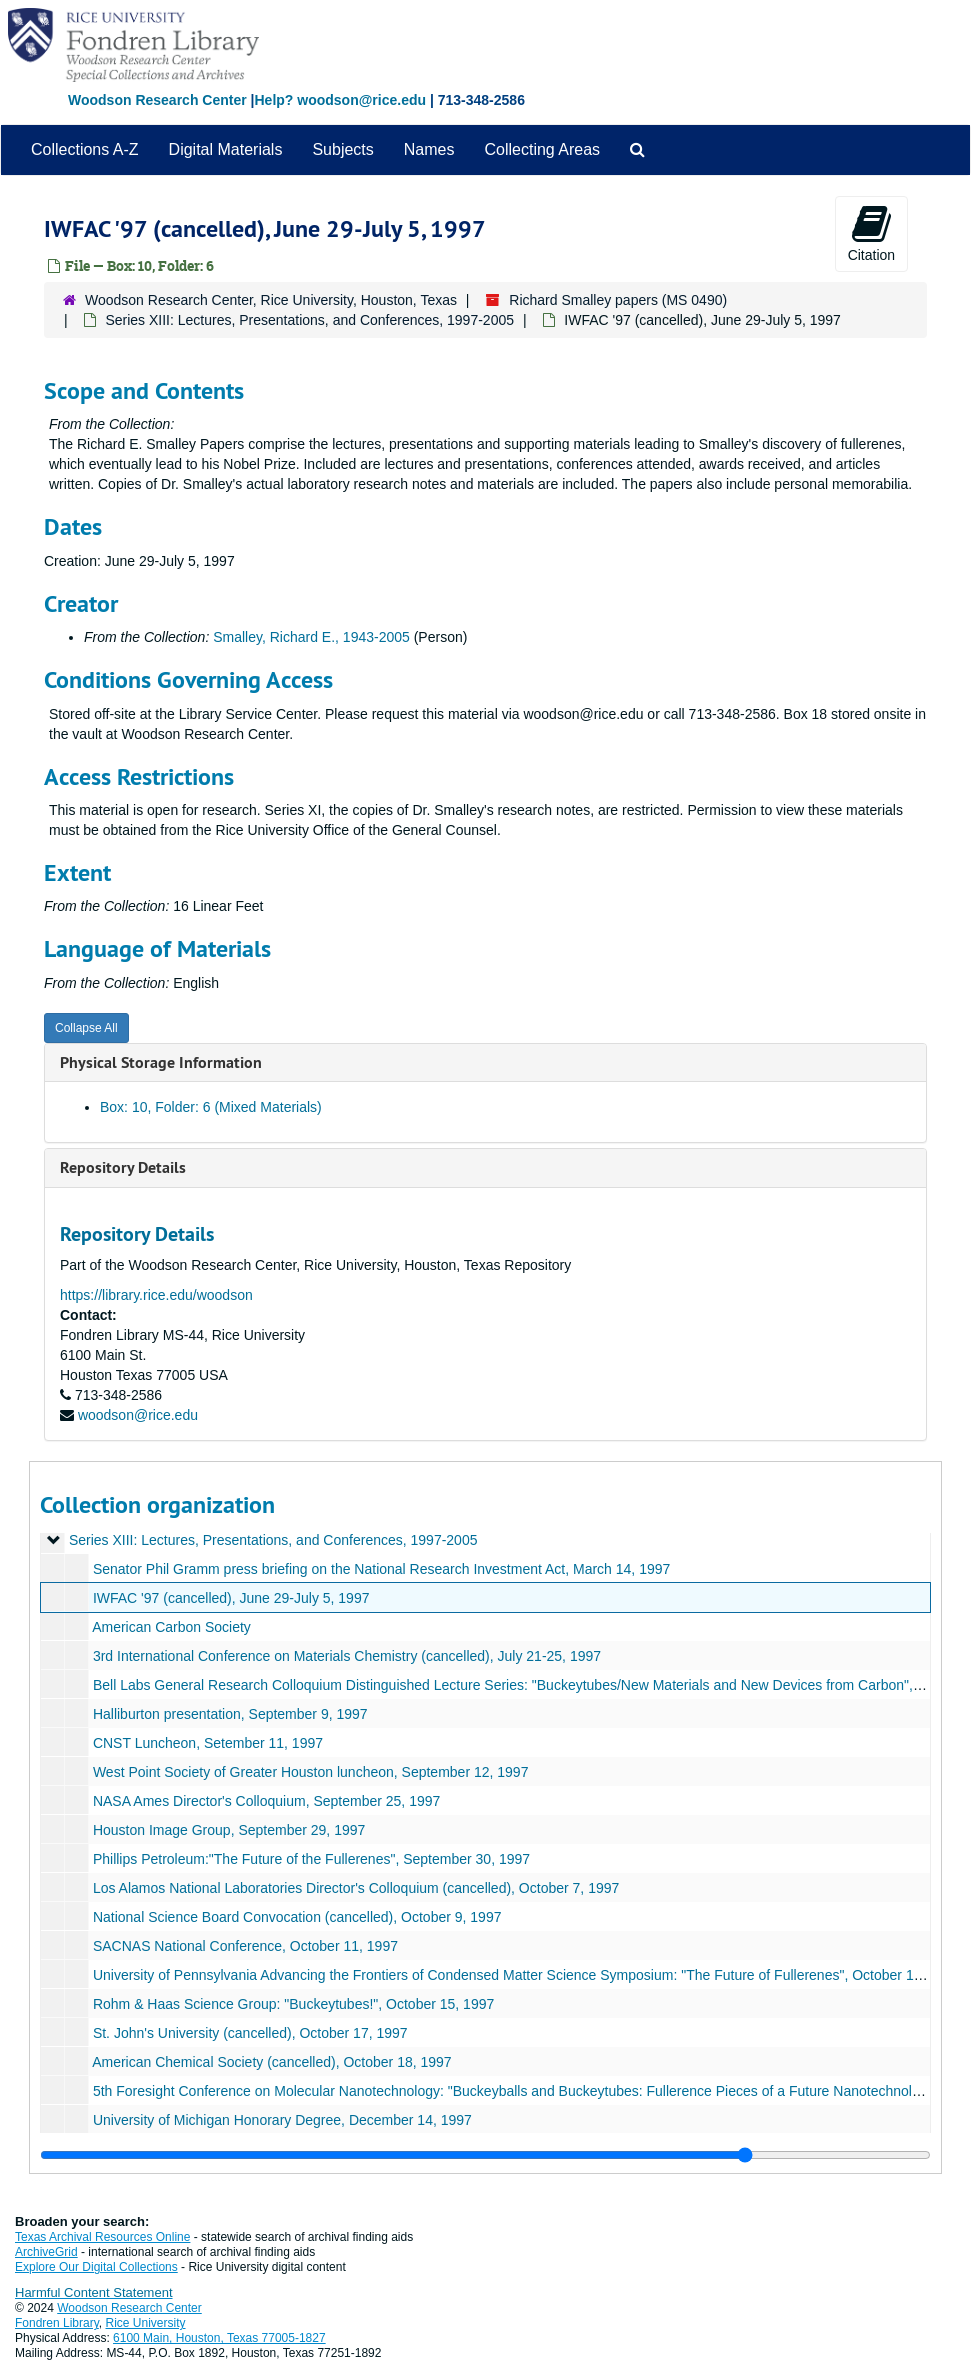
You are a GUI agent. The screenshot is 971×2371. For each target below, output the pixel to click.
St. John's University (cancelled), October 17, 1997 (250, 2033)
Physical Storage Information (161, 1062)
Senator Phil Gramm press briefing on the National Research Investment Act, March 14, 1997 (381, 1569)
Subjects (342, 149)
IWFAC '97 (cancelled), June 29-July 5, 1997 (231, 1598)
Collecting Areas (542, 149)
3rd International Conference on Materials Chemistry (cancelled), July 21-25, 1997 (347, 1656)
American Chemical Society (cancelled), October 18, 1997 (272, 2062)
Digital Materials (226, 149)
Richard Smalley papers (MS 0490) (618, 300)
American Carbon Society (171, 1627)
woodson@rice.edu (138, 1415)
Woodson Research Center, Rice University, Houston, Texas (271, 300)
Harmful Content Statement (94, 2292)
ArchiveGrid (46, 2252)
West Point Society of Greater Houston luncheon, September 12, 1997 (311, 1772)
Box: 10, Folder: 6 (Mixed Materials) (211, 1107)
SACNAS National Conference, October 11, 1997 (245, 1946)
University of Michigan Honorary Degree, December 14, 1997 (282, 2120)
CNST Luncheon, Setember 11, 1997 (208, 1743)
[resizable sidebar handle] (485, 2155)
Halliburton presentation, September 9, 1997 (230, 1714)
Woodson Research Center (157, 100)
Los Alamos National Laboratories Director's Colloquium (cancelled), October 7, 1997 (356, 1888)
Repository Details (123, 1167)
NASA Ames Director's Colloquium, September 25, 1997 (266, 1801)
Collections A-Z (85, 149)
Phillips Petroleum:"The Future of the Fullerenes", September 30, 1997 (311, 1859)
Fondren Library (57, 2323)
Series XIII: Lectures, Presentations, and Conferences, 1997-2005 (309, 320)
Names (429, 149)
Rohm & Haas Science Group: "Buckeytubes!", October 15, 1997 (293, 2004)
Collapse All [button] (86, 1028)
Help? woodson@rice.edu (340, 100)
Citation (871, 233)
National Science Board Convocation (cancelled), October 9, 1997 (297, 1917)
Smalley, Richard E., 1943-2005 (311, 637)
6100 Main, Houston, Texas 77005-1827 (219, 2338)
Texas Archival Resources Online (102, 2237)
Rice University (146, 2323)
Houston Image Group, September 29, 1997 (229, 1830)
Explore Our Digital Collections (96, 2267)
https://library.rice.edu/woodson (156, 1295)
